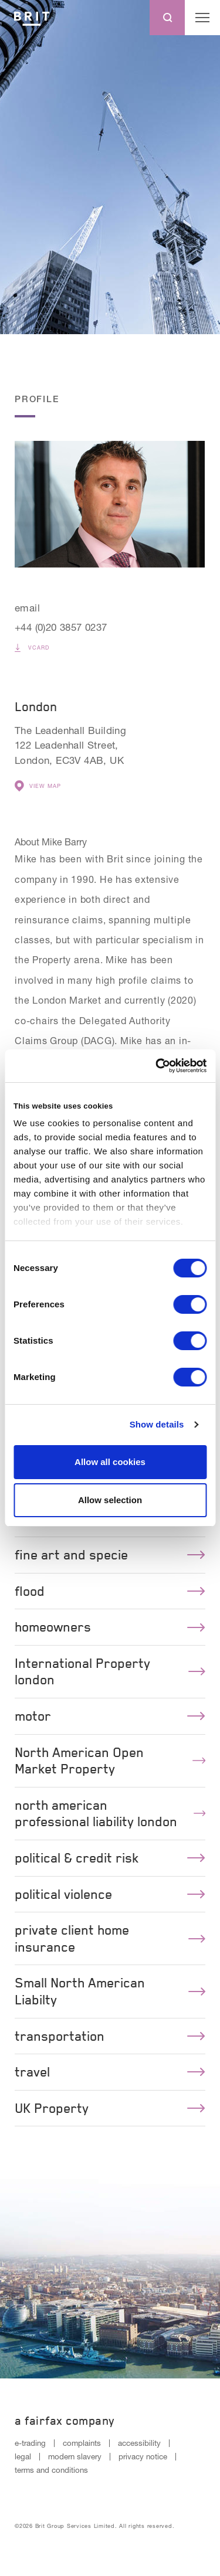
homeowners (110, 1626)
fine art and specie (110, 1554)
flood (110, 1591)
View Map (38, 785)
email (27, 607)
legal (23, 2456)
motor (110, 1716)
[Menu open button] (202, 17)
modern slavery (74, 2456)
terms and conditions (51, 2470)
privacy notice (143, 2456)
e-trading (30, 2443)
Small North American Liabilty (110, 1991)
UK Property (110, 2108)
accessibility (139, 2443)
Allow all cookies (110, 1462)
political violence (110, 1894)
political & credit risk (110, 1857)
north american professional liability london (110, 1813)
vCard (32, 648)
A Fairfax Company (65, 2421)
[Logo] (31, 17)
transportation (110, 2036)
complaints (82, 2443)
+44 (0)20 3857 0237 (61, 627)
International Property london (110, 1672)
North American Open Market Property (110, 1761)
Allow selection (110, 1500)
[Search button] (167, 17)
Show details (157, 1424)
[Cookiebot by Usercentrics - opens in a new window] (157, 1065)
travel (110, 2071)
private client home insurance (110, 1938)
